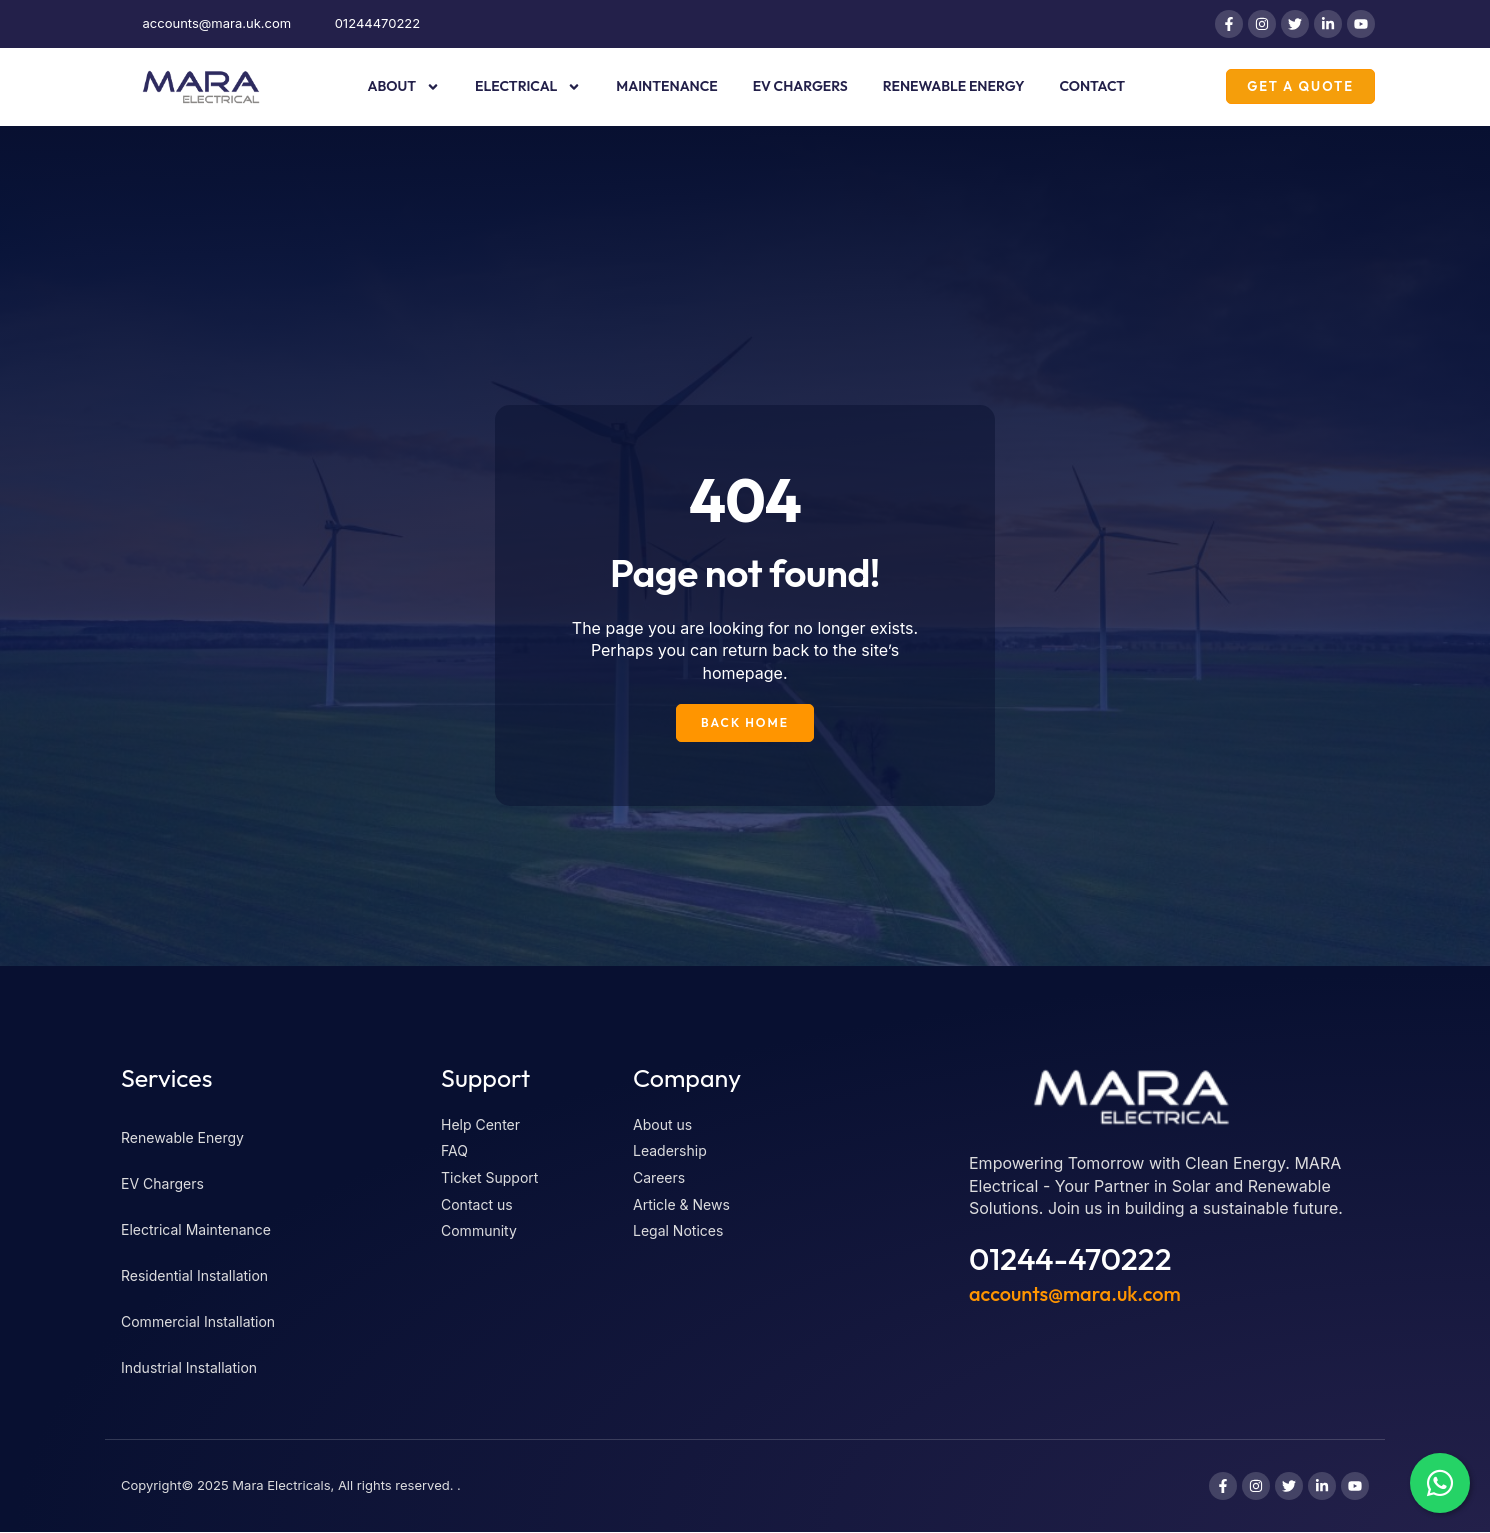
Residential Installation (194, 1276)
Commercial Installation (198, 1322)
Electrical (528, 87)
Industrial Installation (189, 1368)
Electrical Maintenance (196, 1230)
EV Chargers (800, 86)
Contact (1092, 86)
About (404, 87)
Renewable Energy (954, 86)
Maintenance (666, 86)
